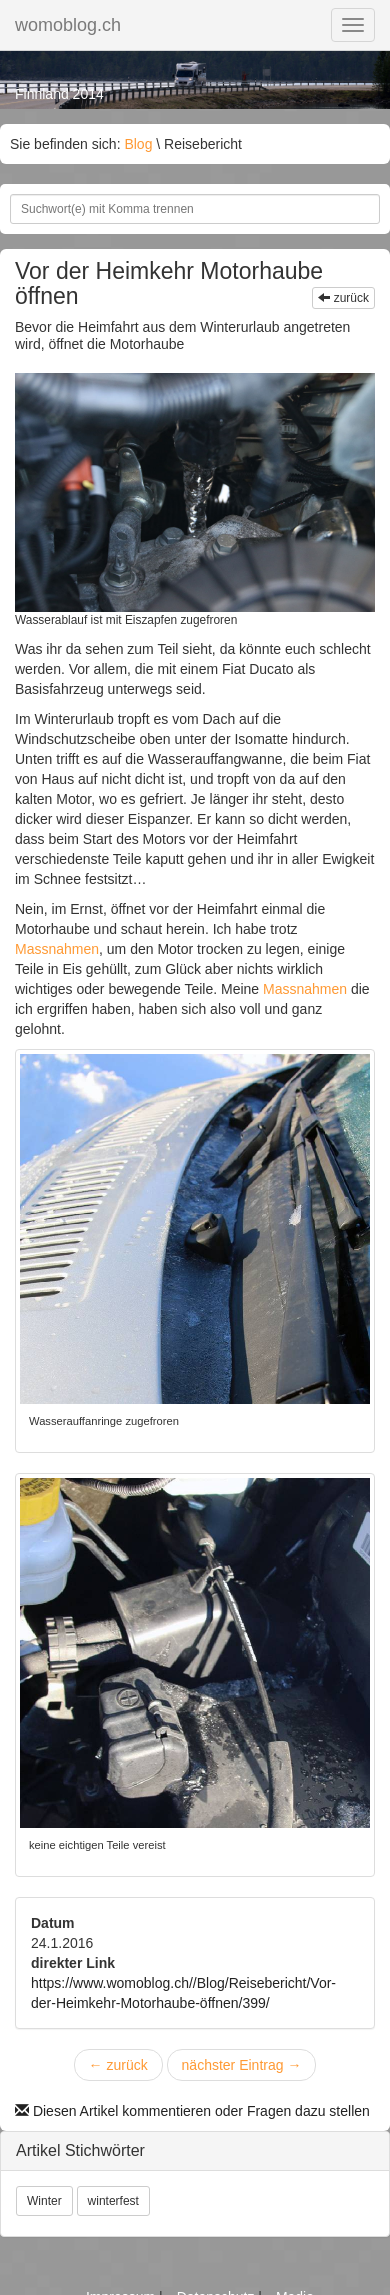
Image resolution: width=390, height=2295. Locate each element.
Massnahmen (57, 949)
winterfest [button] (113, 2201)
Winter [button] (44, 2201)
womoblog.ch (68, 25)
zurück (343, 298)
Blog (138, 144)
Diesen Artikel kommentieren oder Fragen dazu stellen (192, 2111)
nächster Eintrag (242, 2065)
